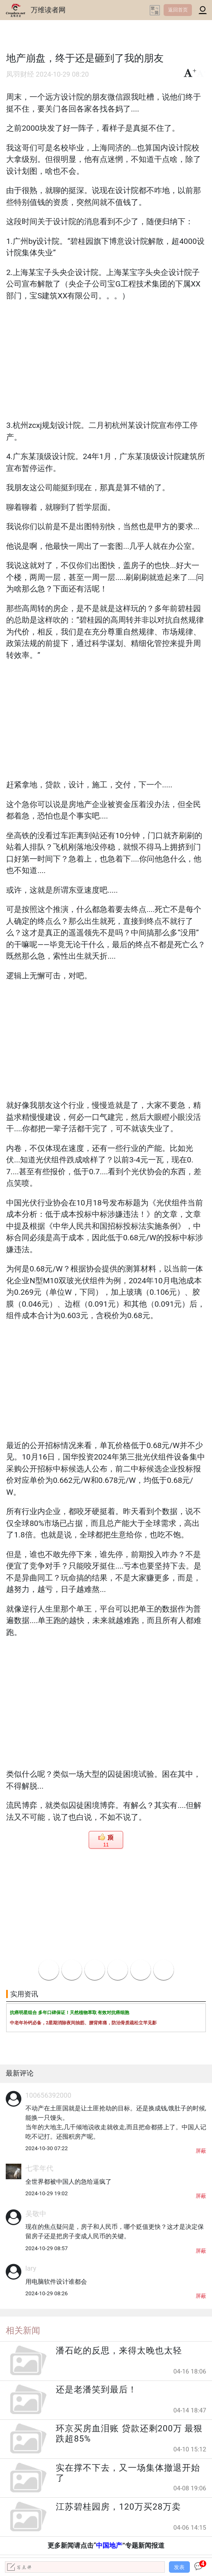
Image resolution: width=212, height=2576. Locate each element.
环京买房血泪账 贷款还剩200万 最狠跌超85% (129, 2434)
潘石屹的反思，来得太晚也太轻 (119, 2350)
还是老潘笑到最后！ (96, 2389)
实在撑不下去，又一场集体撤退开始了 (128, 2473)
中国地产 (109, 2545)
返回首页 (178, 10)
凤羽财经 (20, 74)
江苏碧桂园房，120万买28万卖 (118, 2507)
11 (106, 1845)
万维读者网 (48, 10)
